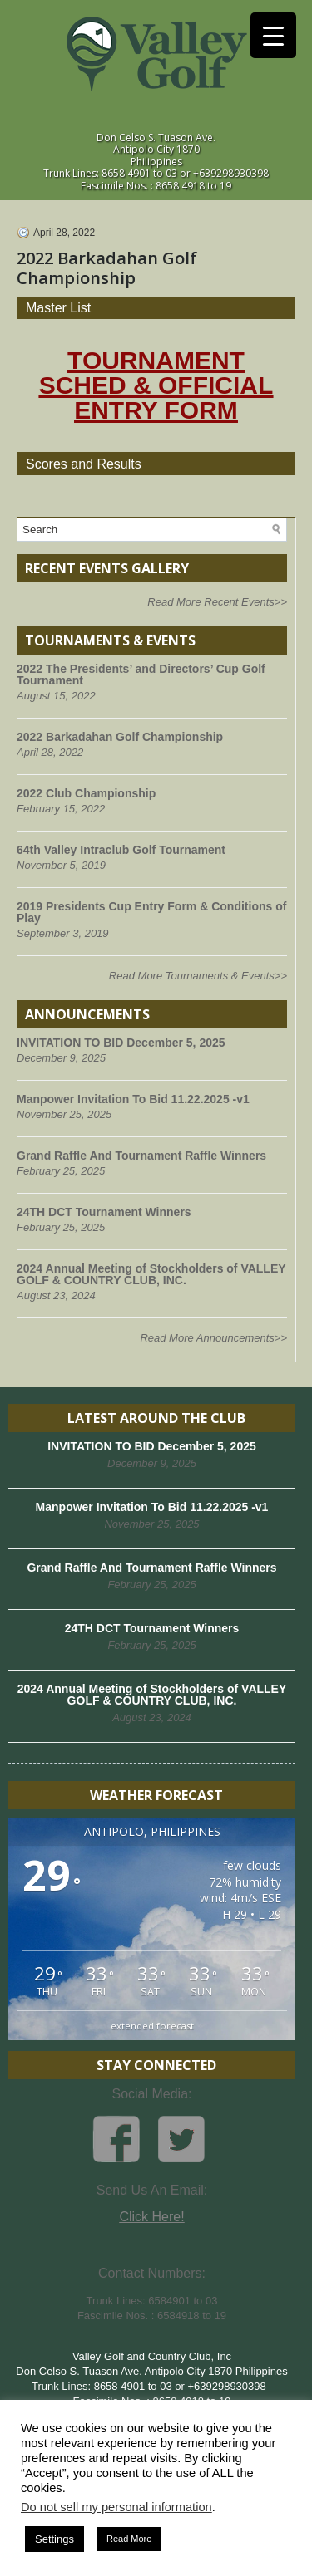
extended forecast (152, 2025)
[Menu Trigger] (273, 35)
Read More (128, 2539)
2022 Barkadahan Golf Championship (120, 736)
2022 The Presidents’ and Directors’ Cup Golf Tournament (141, 674)
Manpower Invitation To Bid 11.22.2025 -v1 (133, 1099)
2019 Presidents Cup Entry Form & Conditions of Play (151, 912)
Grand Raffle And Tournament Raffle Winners (141, 1155)
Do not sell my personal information (116, 2507)
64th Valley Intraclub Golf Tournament (121, 849)
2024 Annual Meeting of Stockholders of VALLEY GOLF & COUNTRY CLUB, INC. (151, 1274)
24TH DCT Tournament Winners (104, 1212)
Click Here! (151, 2217)
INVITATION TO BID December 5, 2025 (121, 1042)
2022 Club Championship (86, 793)
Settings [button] (54, 2539)
